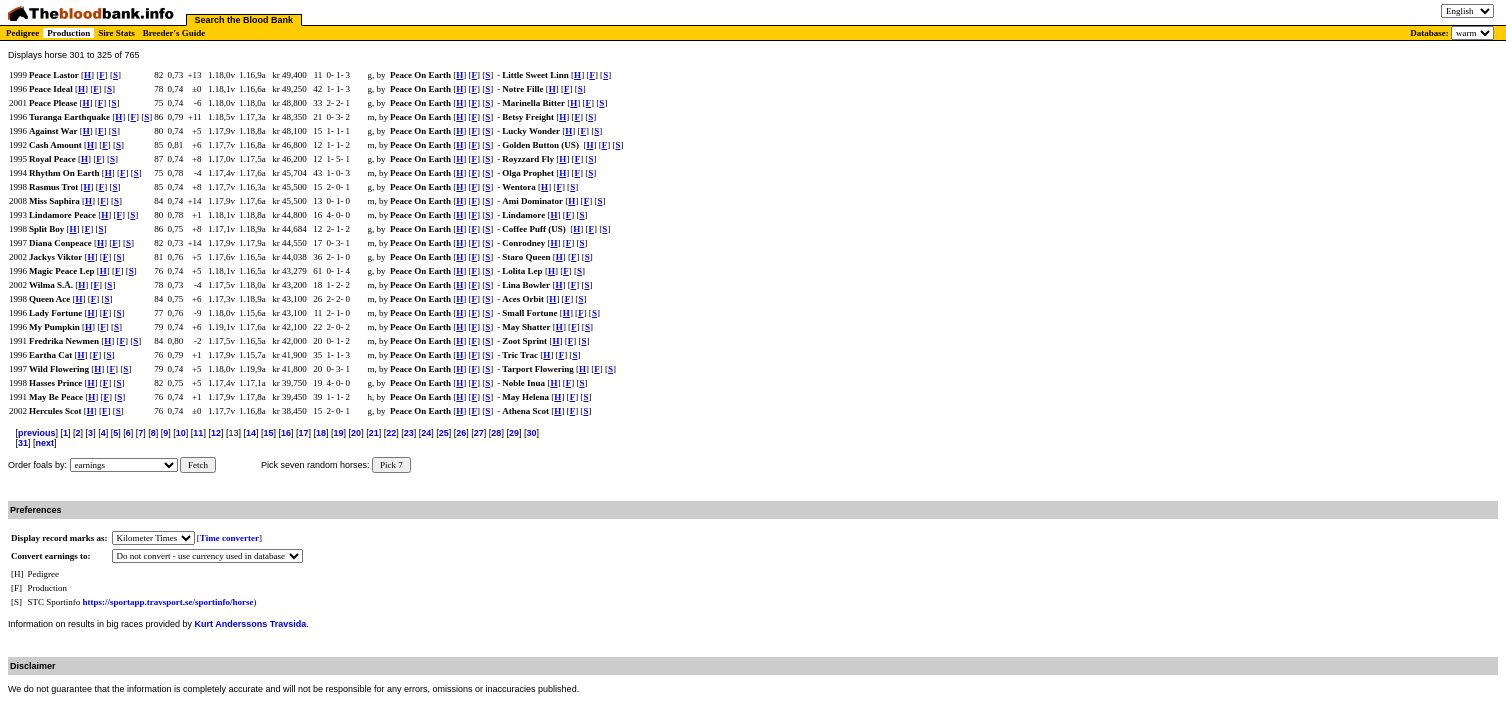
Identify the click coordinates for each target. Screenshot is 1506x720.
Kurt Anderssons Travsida (251, 624)
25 (444, 433)
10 (181, 433)
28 (496, 433)
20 (356, 433)
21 (374, 433)
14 (251, 433)
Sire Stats (116, 33)
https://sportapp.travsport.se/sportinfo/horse (168, 602)
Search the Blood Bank (244, 20)
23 (409, 433)
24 (426, 433)
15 (268, 433)
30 (531, 433)
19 (339, 433)
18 (321, 433)
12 (216, 433)
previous (37, 433)
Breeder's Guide (174, 33)
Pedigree (22, 33)
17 (304, 433)
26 (461, 433)
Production (68, 33)
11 (198, 433)
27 (479, 433)
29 (514, 433)
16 (286, 433)
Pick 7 (391, 465)
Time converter (229, 538)
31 (23, 443)
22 (391, 433)
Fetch (198, 465)
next (45, 443)
